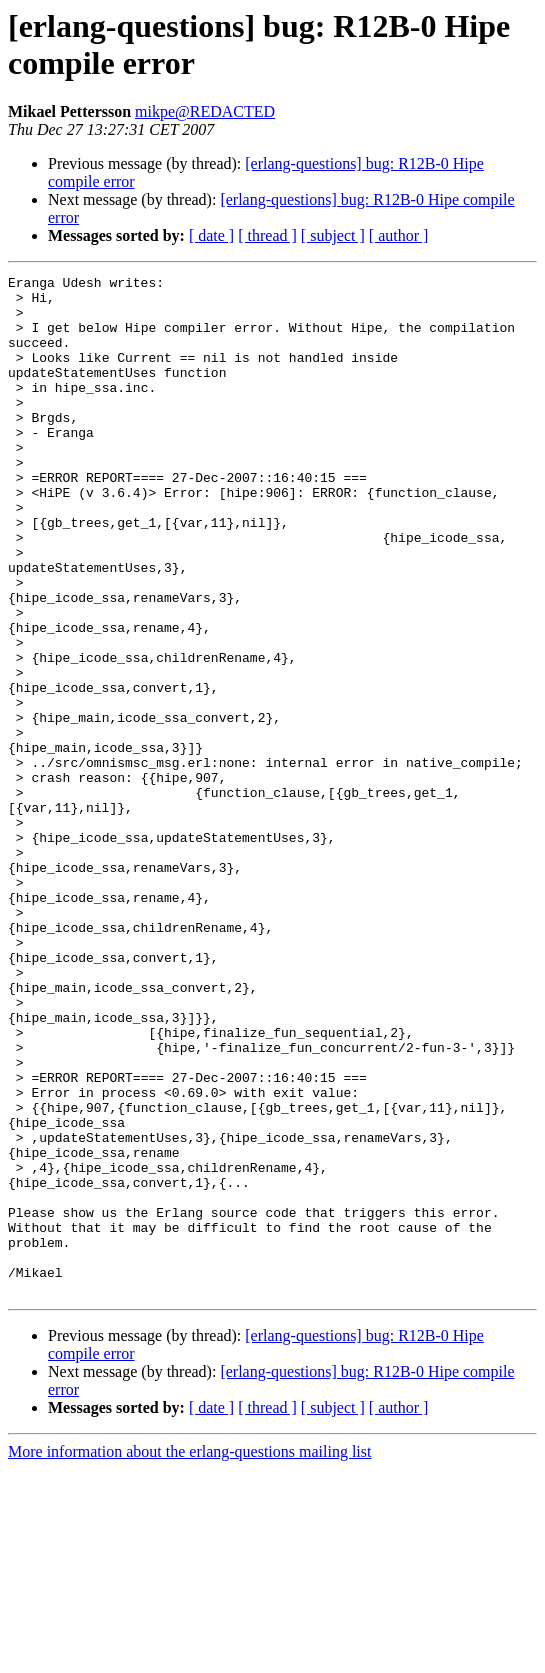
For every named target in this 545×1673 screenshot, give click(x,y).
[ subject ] (333, 235)
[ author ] (399, 235)
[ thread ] (267, 235)
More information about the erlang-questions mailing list (189, 1655)
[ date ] (211, 235)
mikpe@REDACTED (205, 111)
